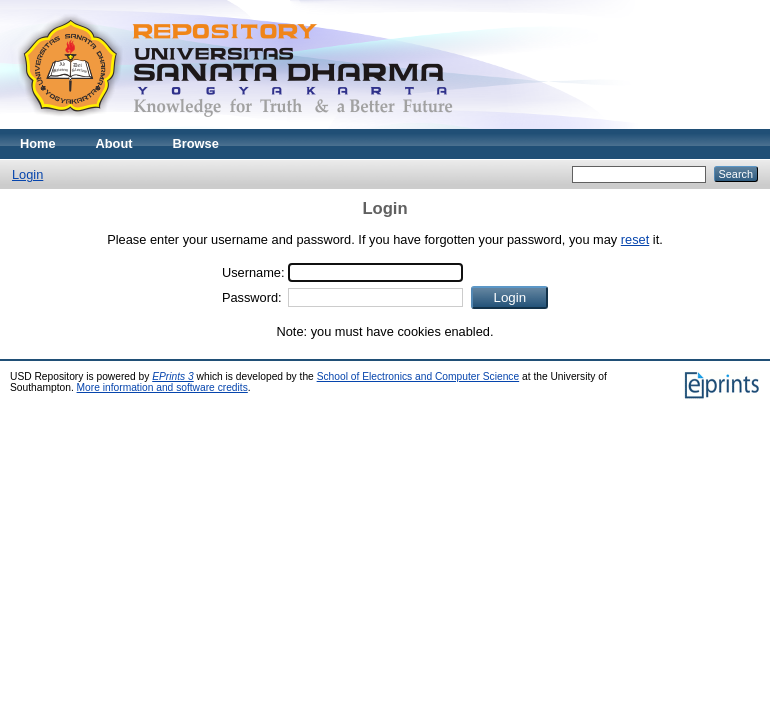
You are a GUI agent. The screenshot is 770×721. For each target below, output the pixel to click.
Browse (196, 143)
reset (635, 239)
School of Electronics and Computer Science (418, 376)
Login (27, 174)
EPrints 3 (173, 376)
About (114, 143)
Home (38, 143)
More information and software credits (162, 387)
